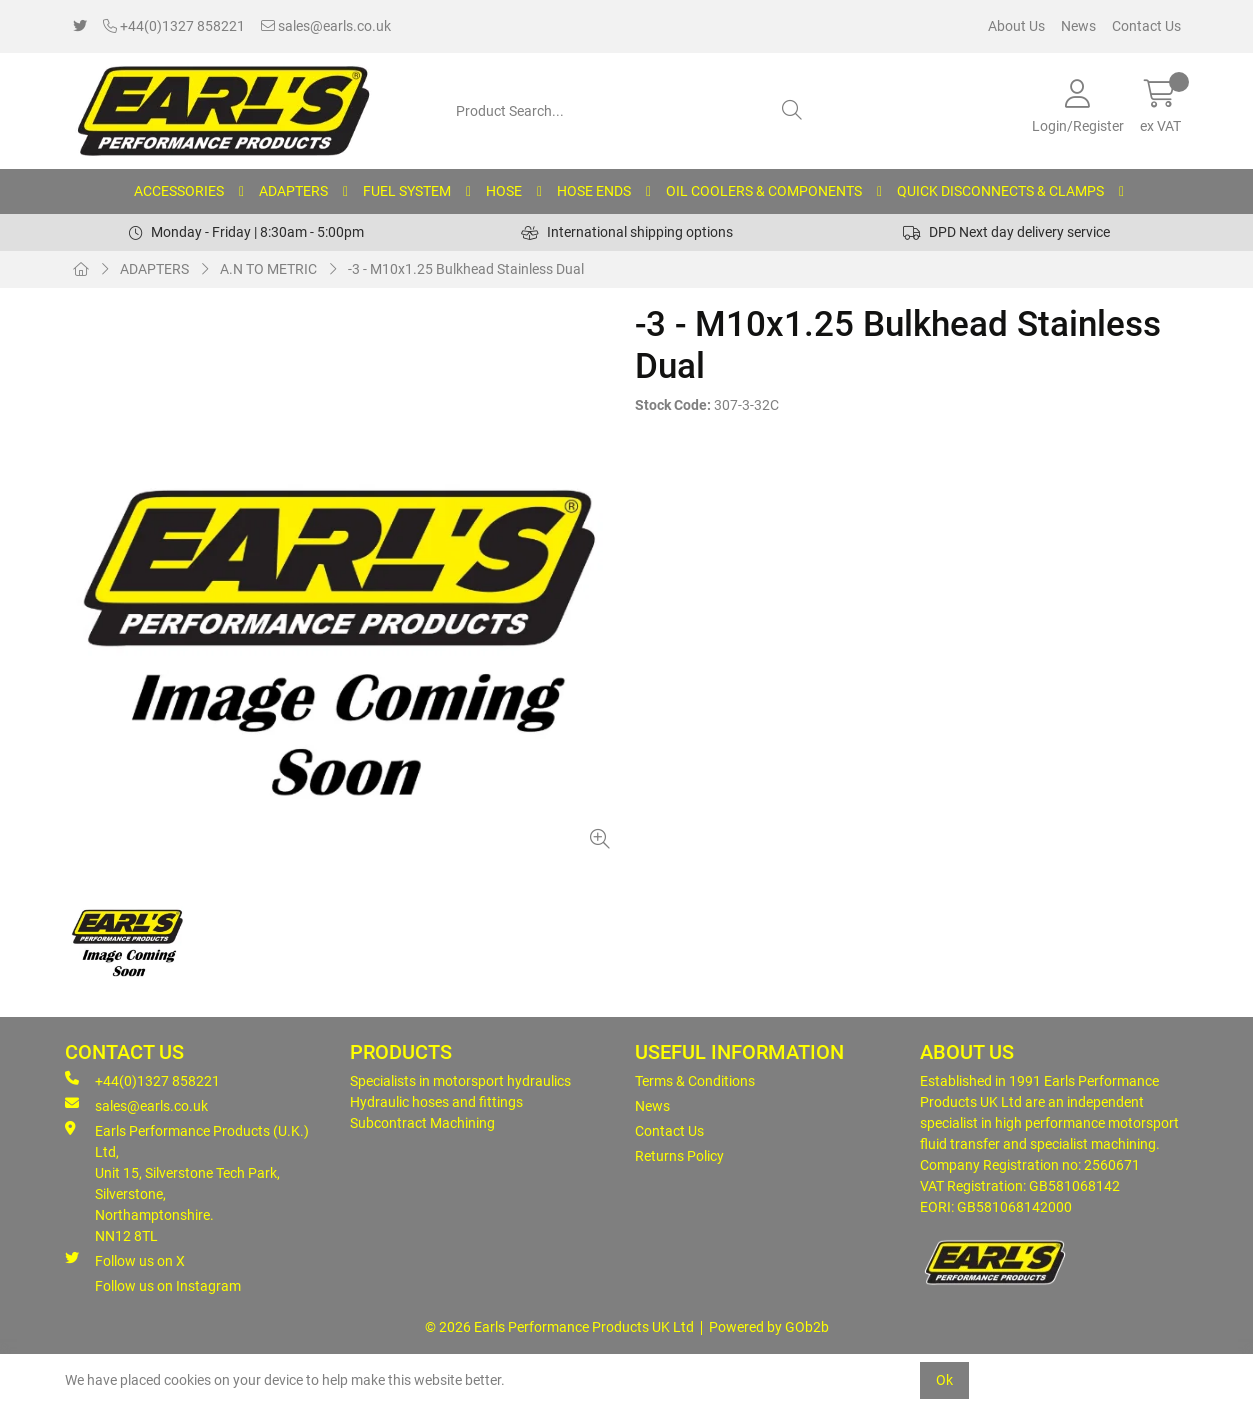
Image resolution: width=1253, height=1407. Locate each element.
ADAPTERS (293, 191)
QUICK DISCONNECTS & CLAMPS (1000, 191)
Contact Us (1146, 26)
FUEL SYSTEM (407, 191)
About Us (1016, 26)
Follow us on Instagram (168, 1286)
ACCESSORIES (179, 191)
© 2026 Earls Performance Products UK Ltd (559, 1327)
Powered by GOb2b (769, 1327)
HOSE (504, 191)
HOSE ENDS (594, 191)
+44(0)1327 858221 (174, 26)
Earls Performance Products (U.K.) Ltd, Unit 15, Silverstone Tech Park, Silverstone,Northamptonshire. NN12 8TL (187, 1182)
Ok (944, 1380)
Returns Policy (679, 1156)
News (1078, 26)
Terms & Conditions (695, 1081)
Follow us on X (125, 1260)
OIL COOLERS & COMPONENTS (764, 191)
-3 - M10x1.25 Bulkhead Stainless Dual (466, 269)
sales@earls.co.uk (326, 26)
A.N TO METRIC (268, 269)
